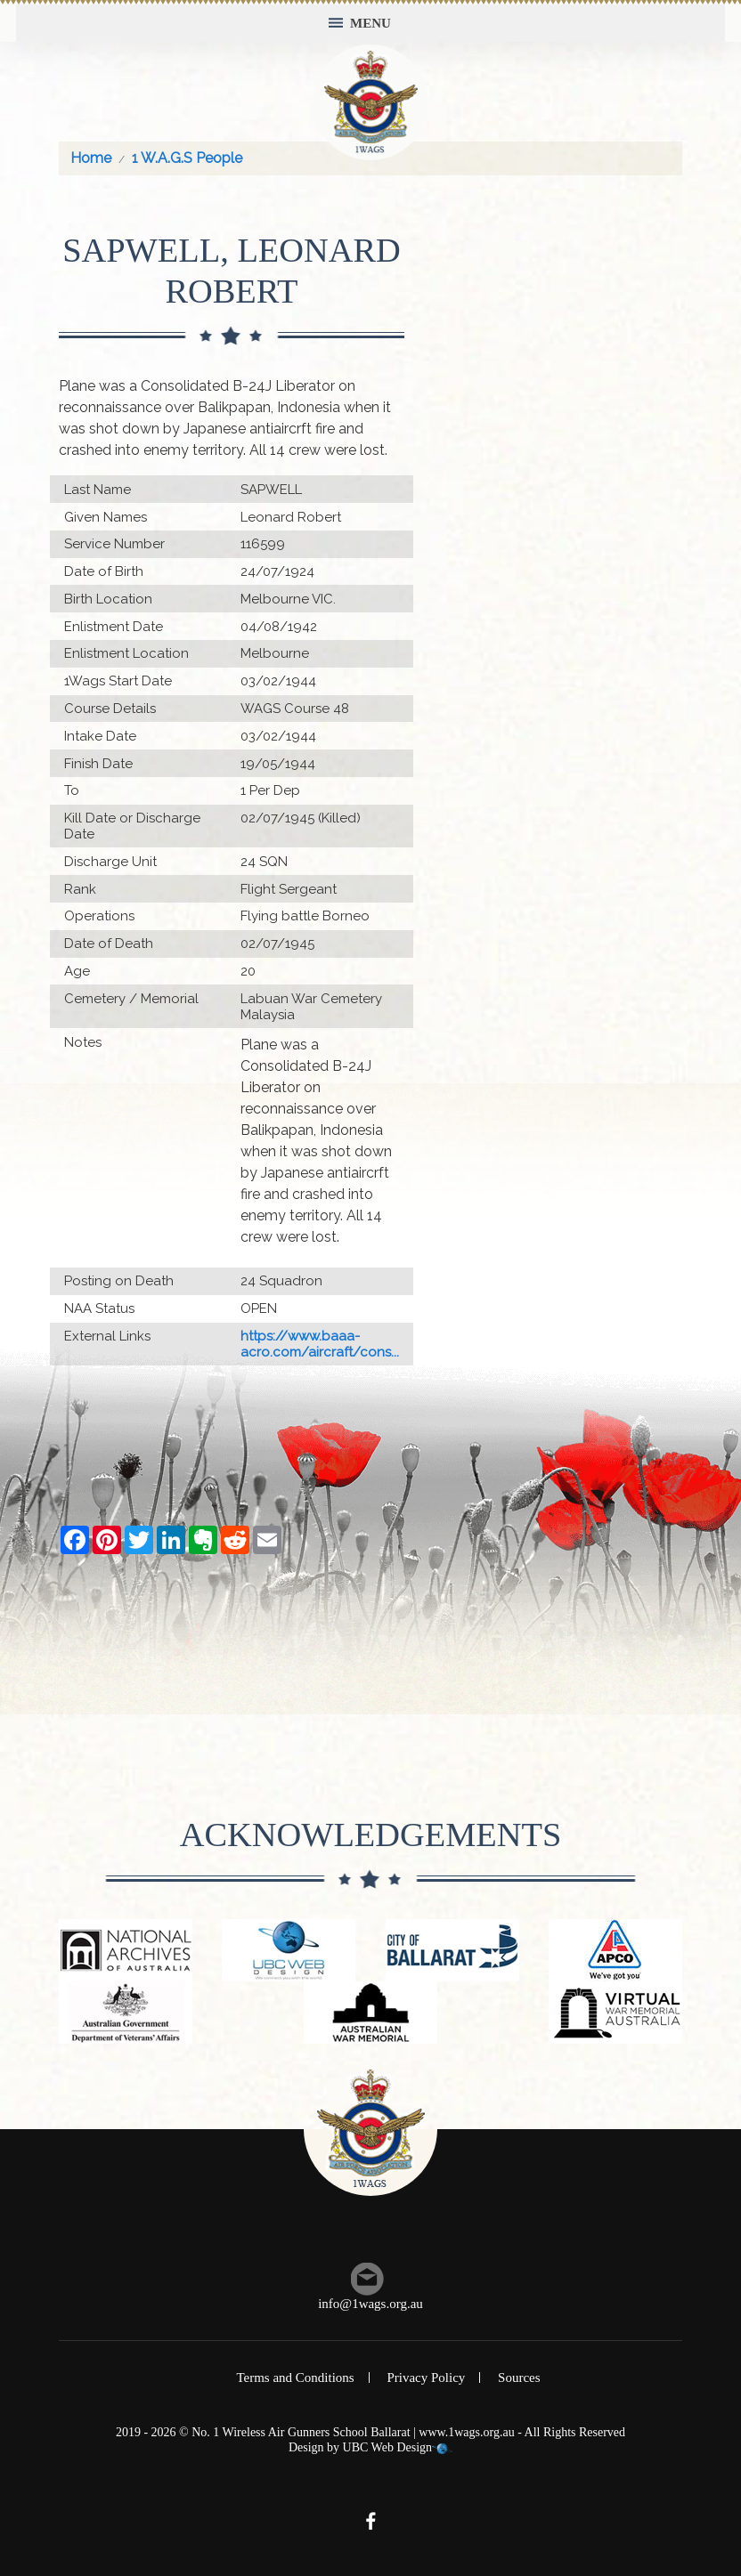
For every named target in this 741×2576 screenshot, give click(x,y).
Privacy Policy (426, 2377)
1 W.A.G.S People (187, 158)
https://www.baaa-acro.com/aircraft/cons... (319, 1344)
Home (90, 158)
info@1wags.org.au (370, 2304)
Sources (519, 2377)
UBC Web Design (388, 2447)
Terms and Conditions (295, 2377)
